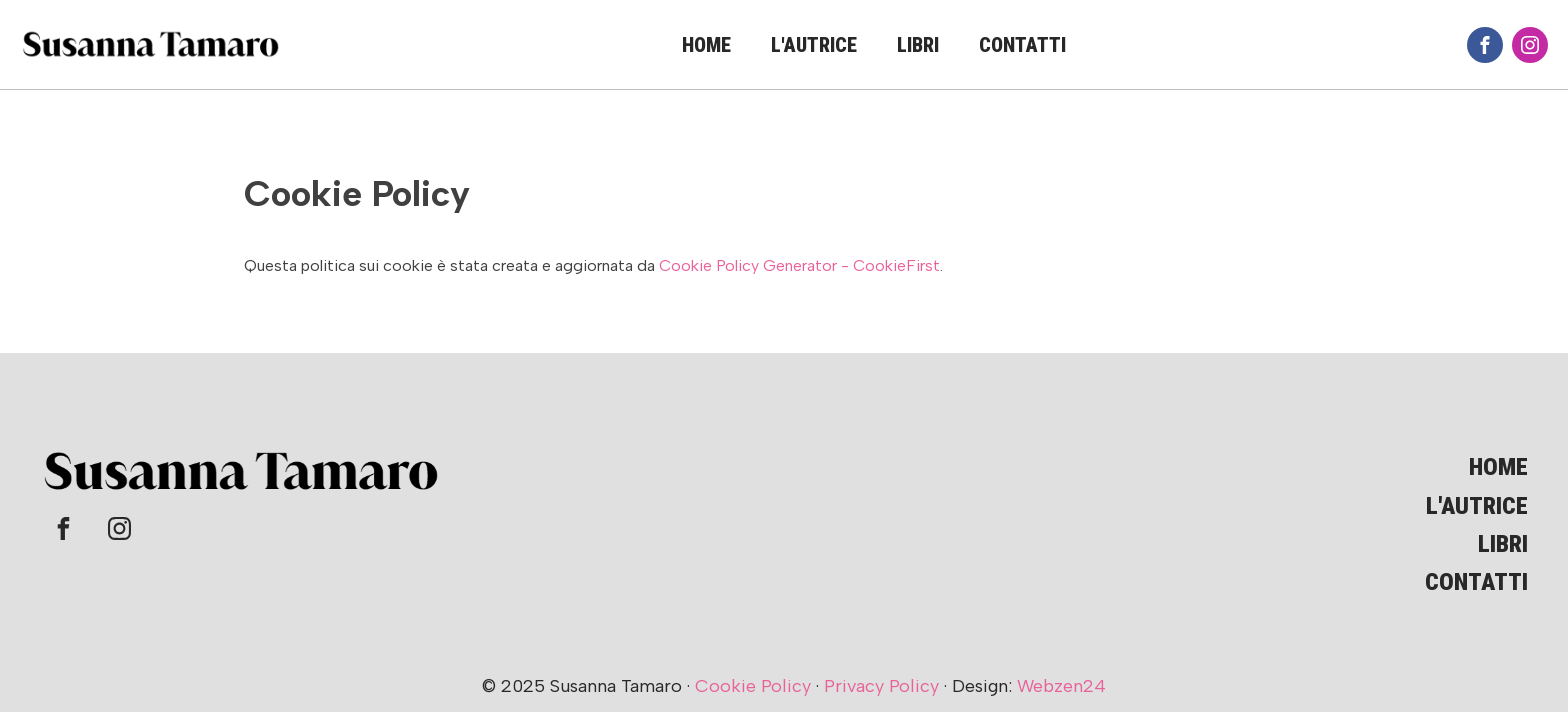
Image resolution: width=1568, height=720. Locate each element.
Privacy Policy (881, 686)
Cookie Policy (753, 686)
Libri (918, 45)
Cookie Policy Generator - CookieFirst (799, 265)
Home (706, 45)
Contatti (1022, 45)
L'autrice (814, 45)
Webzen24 (1061, 686)
